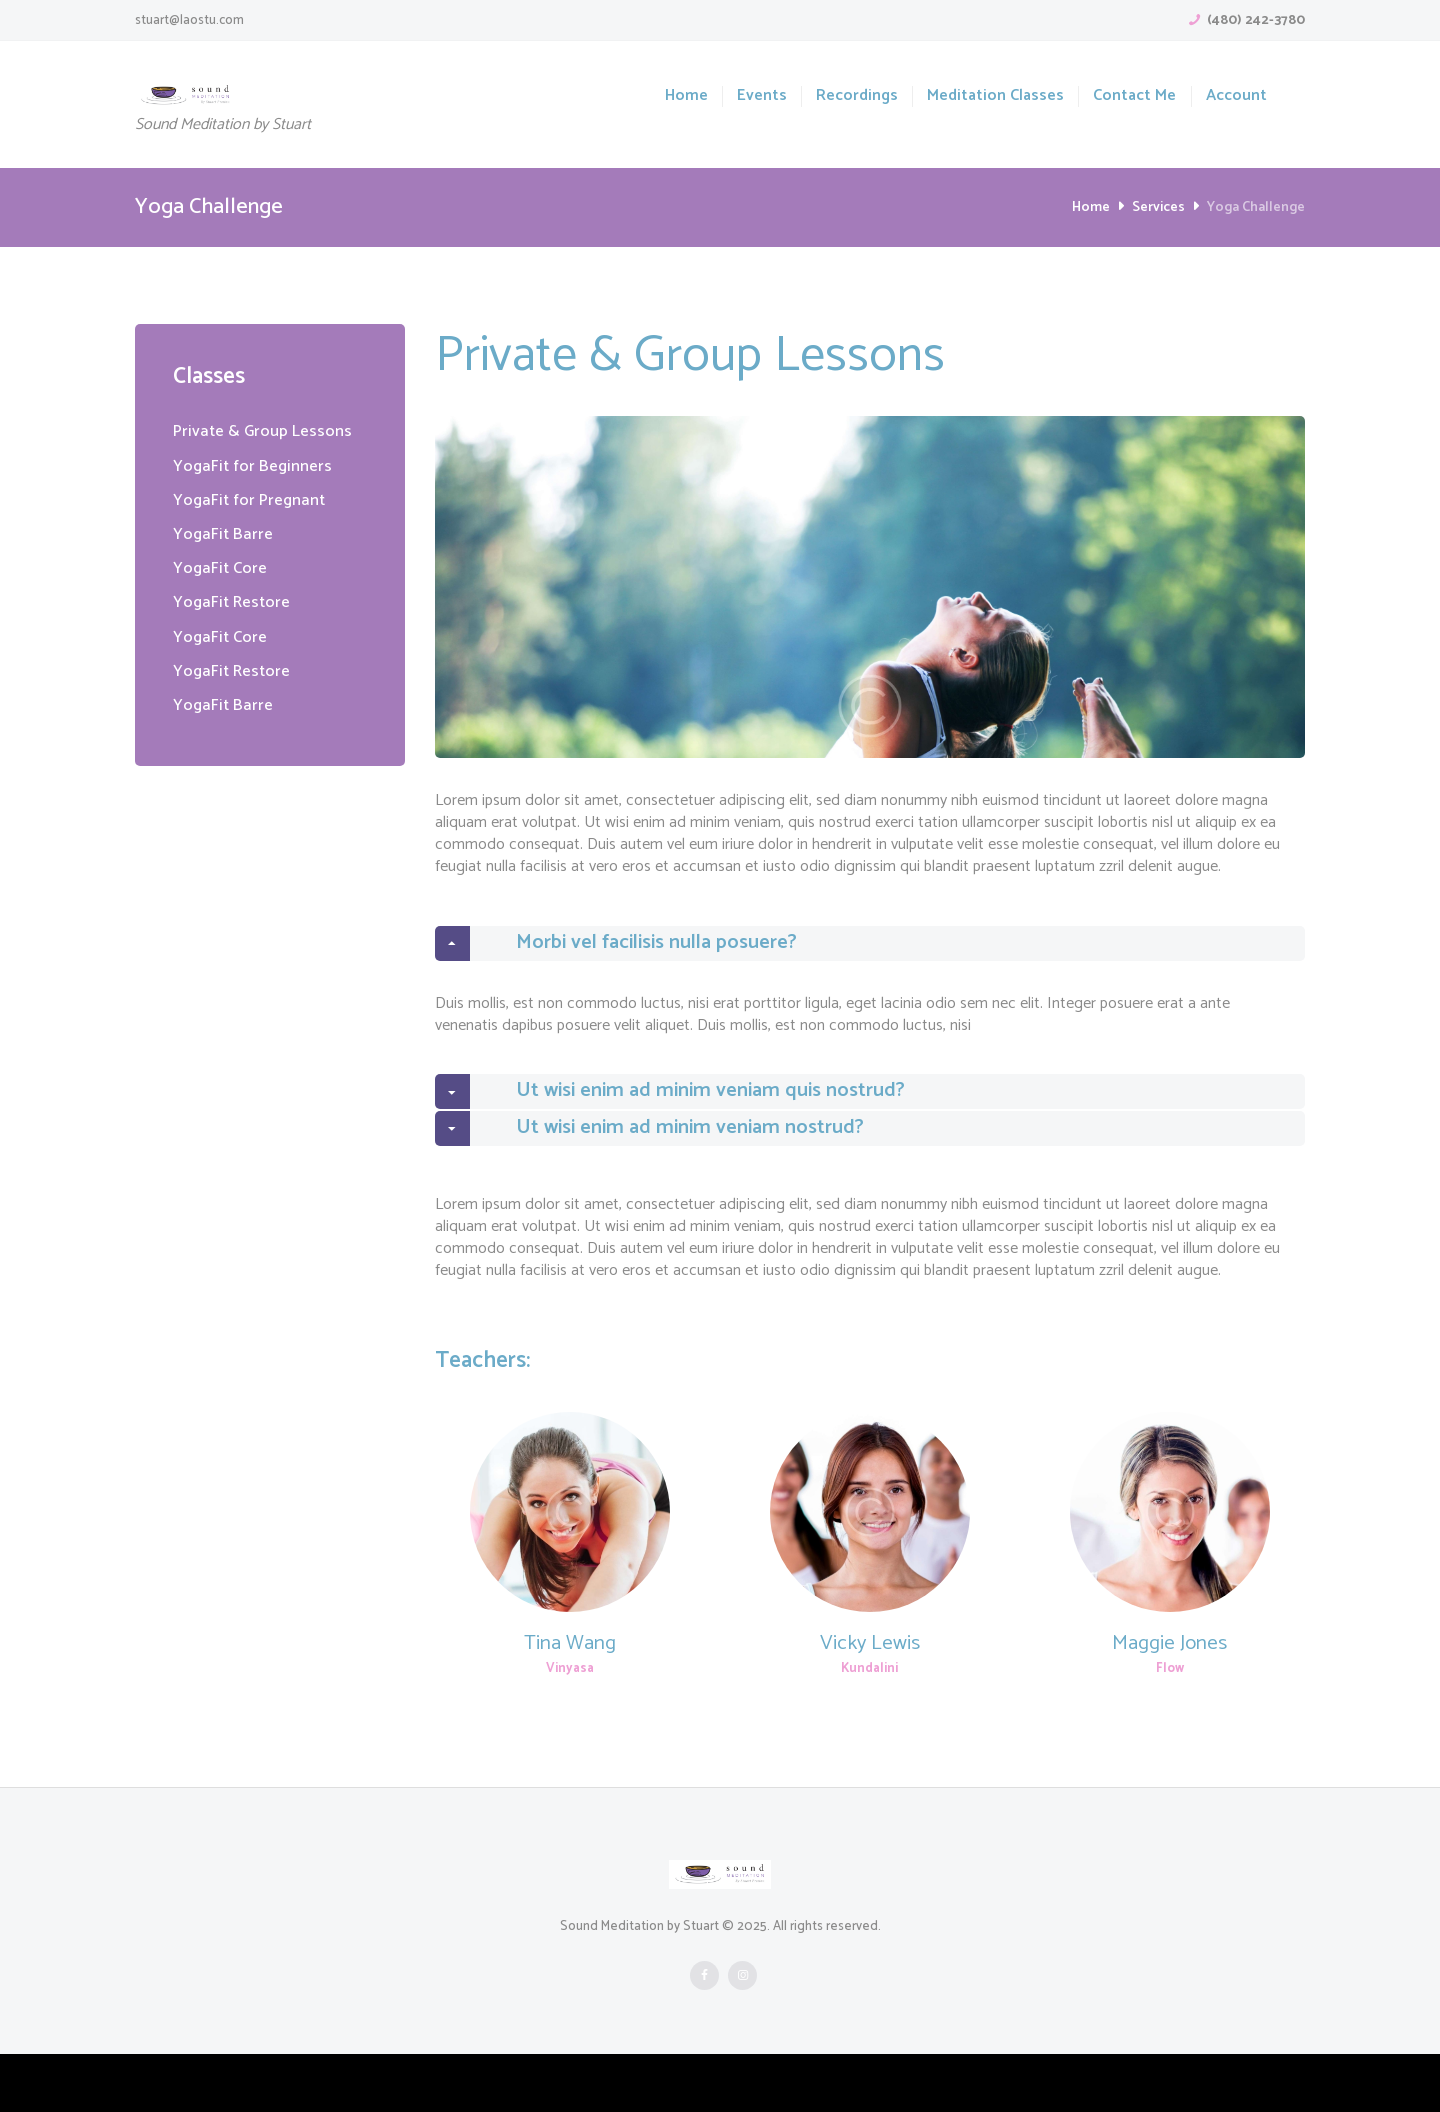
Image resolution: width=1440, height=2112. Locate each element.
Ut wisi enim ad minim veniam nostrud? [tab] (673, 1177)
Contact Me (1134, 96)
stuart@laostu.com (189, 20)
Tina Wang (570, 1700)
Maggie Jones (1169, 1700)
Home (686, 96)
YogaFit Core (222, 568)
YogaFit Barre (225, 534)
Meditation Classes (995, 96)
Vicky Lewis (870, 1700)
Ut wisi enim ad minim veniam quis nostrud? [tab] (695, 1121)
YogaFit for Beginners (257, 466)
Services (1158, 207)
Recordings (857, 96)
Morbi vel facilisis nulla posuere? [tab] (637, 953)
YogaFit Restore (235, 602)
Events (762, 96)
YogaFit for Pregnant (254, 500)
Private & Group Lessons (268, 431)
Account (1236, 96)
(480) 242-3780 (1256, 20)
